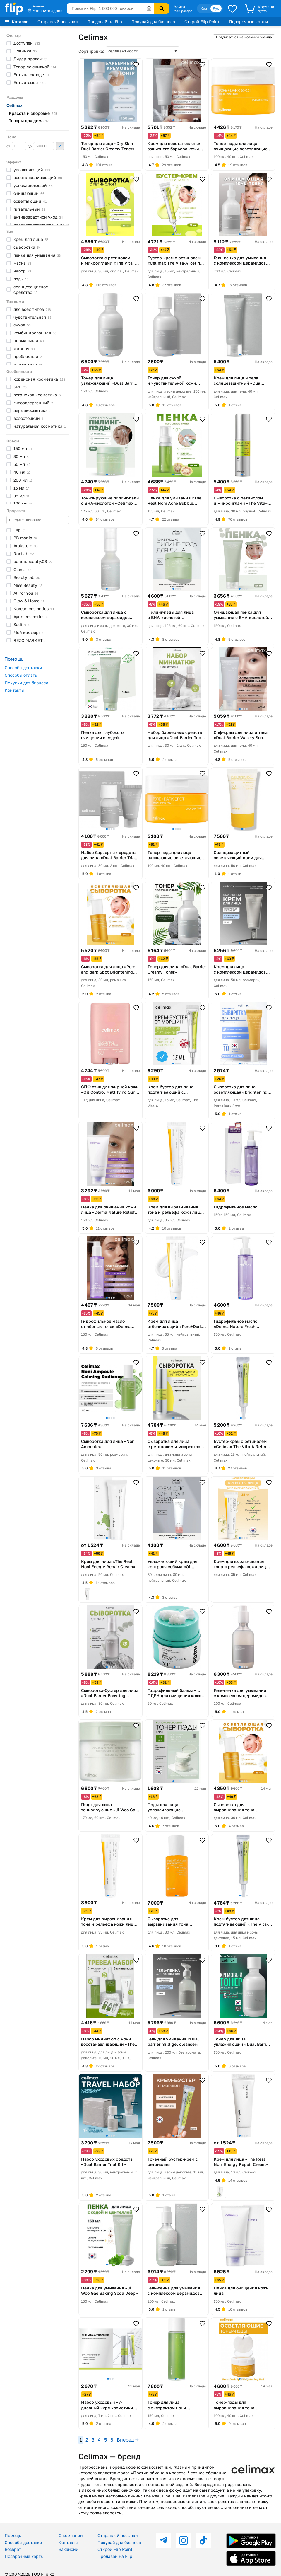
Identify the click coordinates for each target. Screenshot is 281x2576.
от (16, 146)
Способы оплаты (21, 675)
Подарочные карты (248, 21)
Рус (216, 8)
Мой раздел (183, 11)
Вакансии (68, 2549)
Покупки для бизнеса (26, 682)
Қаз (204, 8)
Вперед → (128, 2440)
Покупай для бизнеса (153, 21)
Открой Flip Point (202, 21)
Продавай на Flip (104, 21)
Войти (179, 7)
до (41, 146)
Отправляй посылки (57, 21)
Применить (60, 146)
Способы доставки (23, 667)
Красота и (33, 113)
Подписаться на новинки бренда (244, 37)
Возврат (13, 2549)
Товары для (29, 120)
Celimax (14, 105)
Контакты (14, 690)
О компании (71, 2535)
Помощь (13, 2535)
